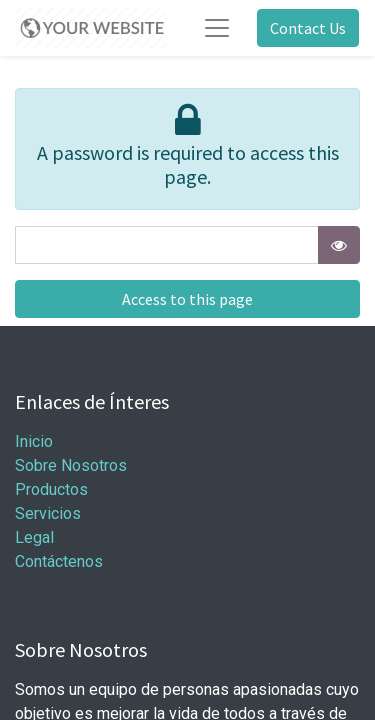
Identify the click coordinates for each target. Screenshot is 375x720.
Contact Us (308, 28)
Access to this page (187, 299)
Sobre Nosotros (71, 465)
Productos (51, 489)
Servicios (48, 513)
